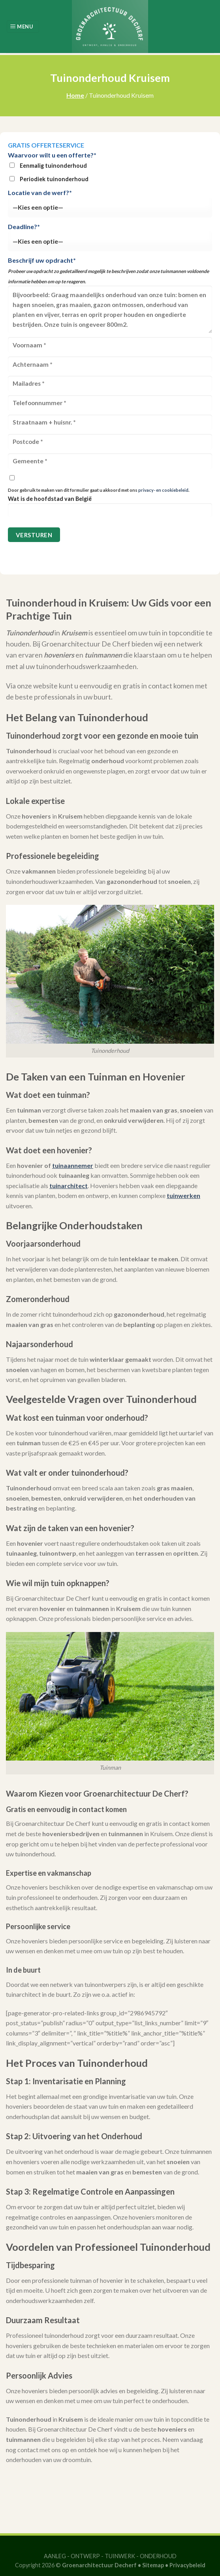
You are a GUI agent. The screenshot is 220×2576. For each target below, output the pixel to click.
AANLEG (55, 2556)
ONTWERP (85, 2556)
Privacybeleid (187, 2565)
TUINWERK (120, 2556)
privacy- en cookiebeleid (163, 490)
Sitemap (153, 2565)
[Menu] (23, 26)
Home (75, 95)
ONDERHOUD (158, 2556)
